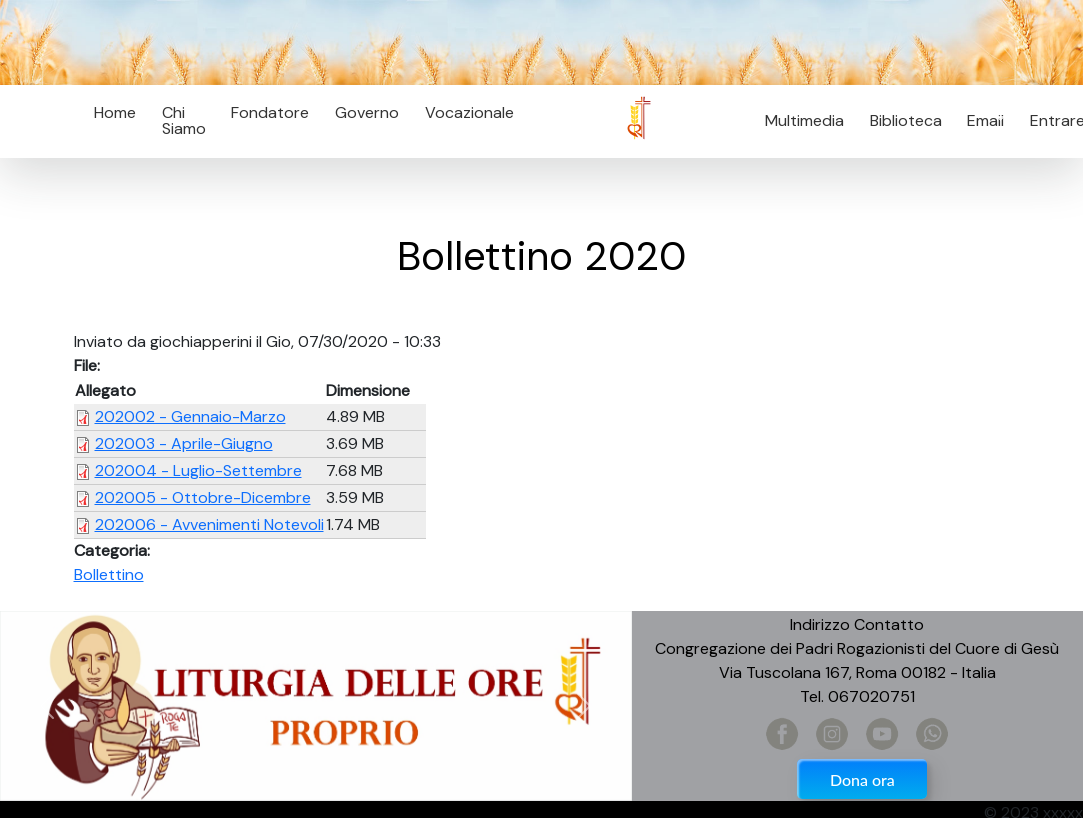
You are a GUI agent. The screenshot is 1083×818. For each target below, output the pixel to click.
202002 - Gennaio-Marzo (190, 416)
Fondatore (270, 112)
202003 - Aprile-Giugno (184, 443)
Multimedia (804, 120)
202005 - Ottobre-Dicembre (203, 497)
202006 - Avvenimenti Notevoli (209, 524)
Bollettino (109, 574)
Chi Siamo (184, 120)
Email (980, 120)
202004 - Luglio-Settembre (198, 470)
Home (115, 112)
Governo (367, 112)
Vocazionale (469, 112)
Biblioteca (906, 120)
